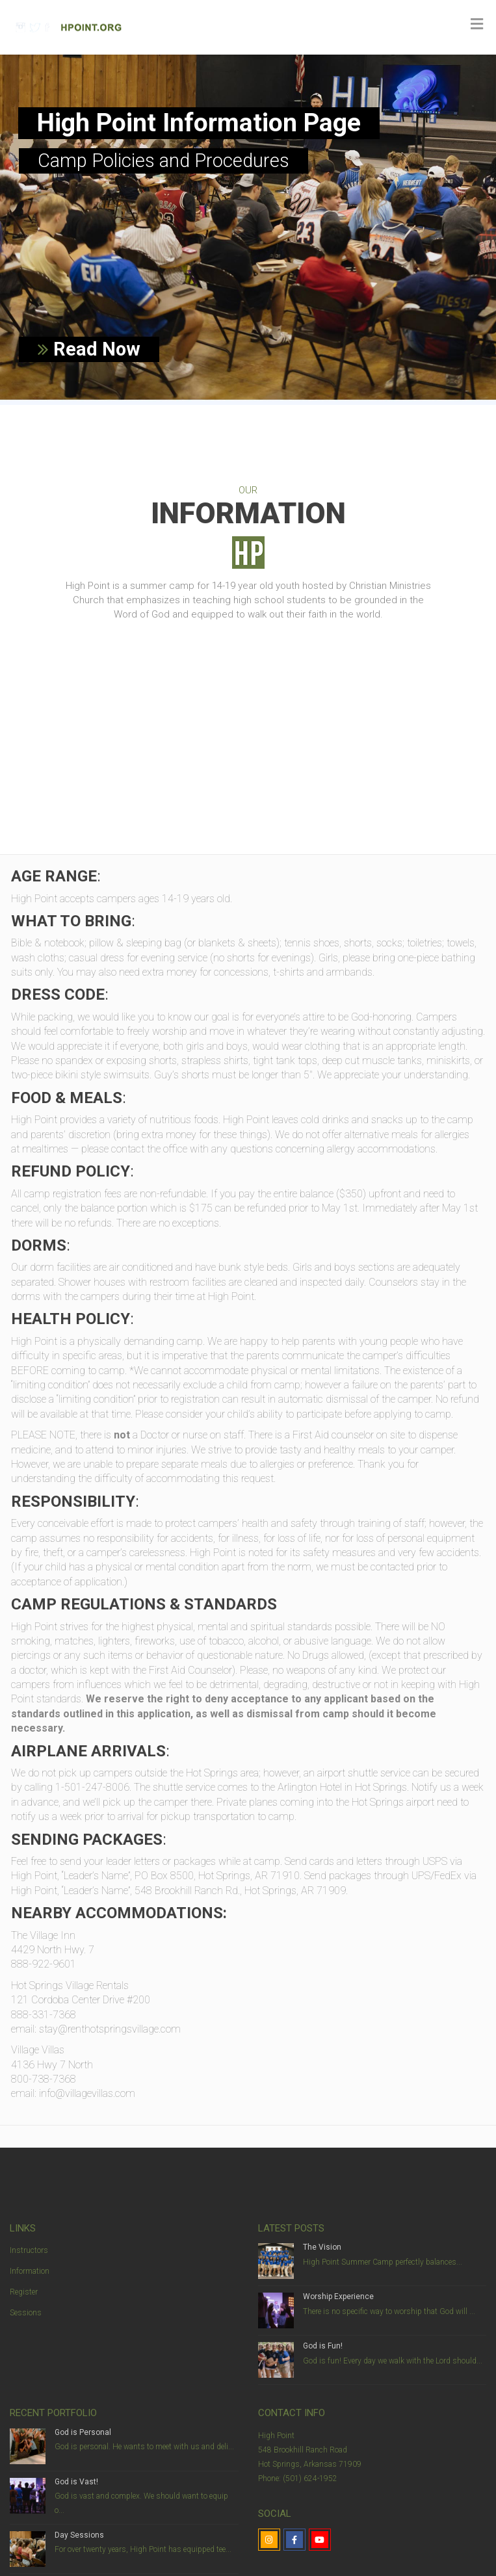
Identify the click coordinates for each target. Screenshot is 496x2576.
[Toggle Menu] (476, 24)
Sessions (26, 2312)
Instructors (29, 2250)
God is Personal (83, 2432)
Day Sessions (79, 2535)
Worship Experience (338, 2296)
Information (29, 2271)
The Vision (322, 2247)
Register (24, 2291)
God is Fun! (323, 2345)
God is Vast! (76, 2481)
